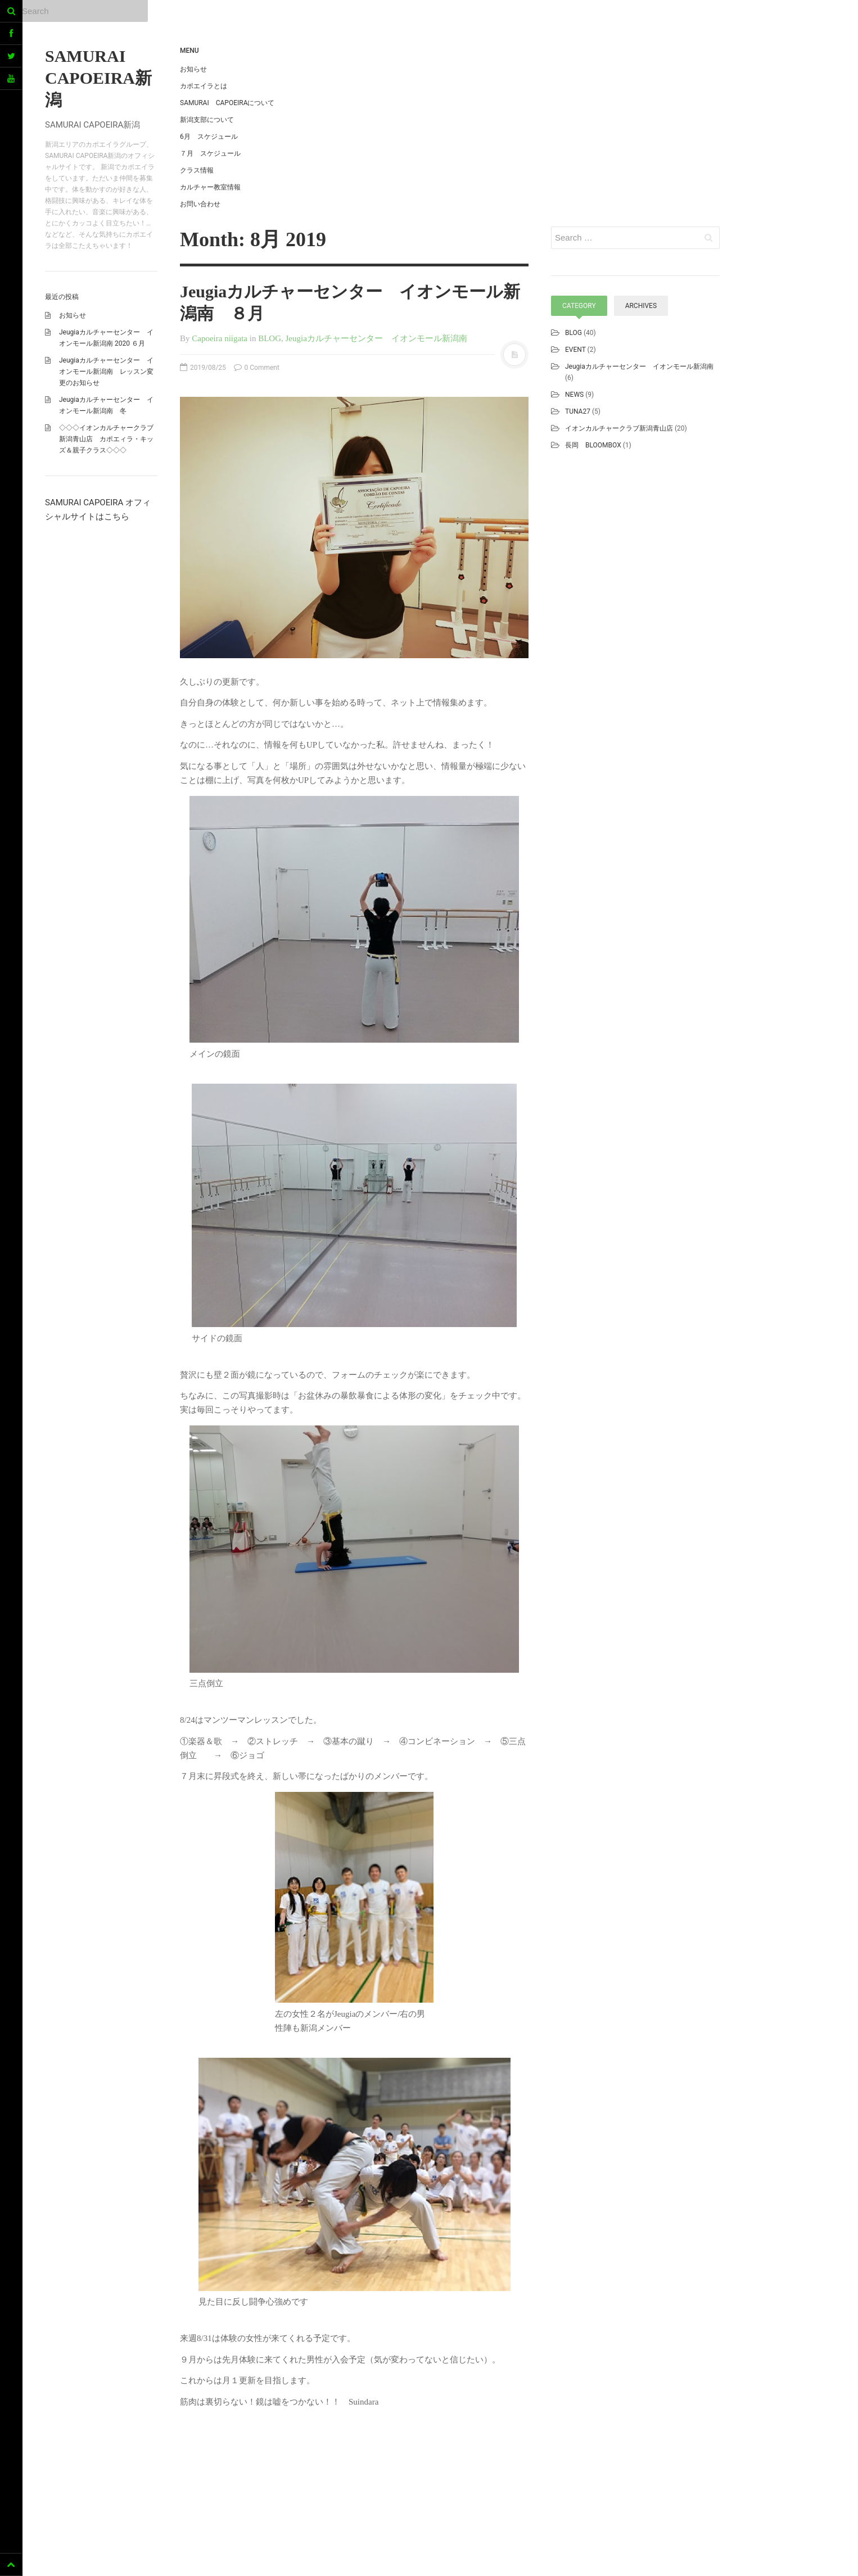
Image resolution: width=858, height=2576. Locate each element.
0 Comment (256, 368)
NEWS (574, 395)
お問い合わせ (200, 204)
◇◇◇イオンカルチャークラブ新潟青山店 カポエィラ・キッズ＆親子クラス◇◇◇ (106, 439)
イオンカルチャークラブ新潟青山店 (619, 428)
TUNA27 (577, 411)
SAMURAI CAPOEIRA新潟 (98, 78)
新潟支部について (207, 120)
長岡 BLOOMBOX (593, 445)
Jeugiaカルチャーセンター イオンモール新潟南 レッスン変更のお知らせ (106, 371)
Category (579, 306)
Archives (641, 306)
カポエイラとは (203, 86)
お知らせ (72, 315)
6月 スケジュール (209, 137)
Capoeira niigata (219, 338)
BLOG (269, 338)
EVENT (575, 350)
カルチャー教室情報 (210, 187)
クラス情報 (197, 170)
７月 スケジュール (210, 153)
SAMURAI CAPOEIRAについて (227, 103)
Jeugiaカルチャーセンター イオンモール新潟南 (376, 338)
